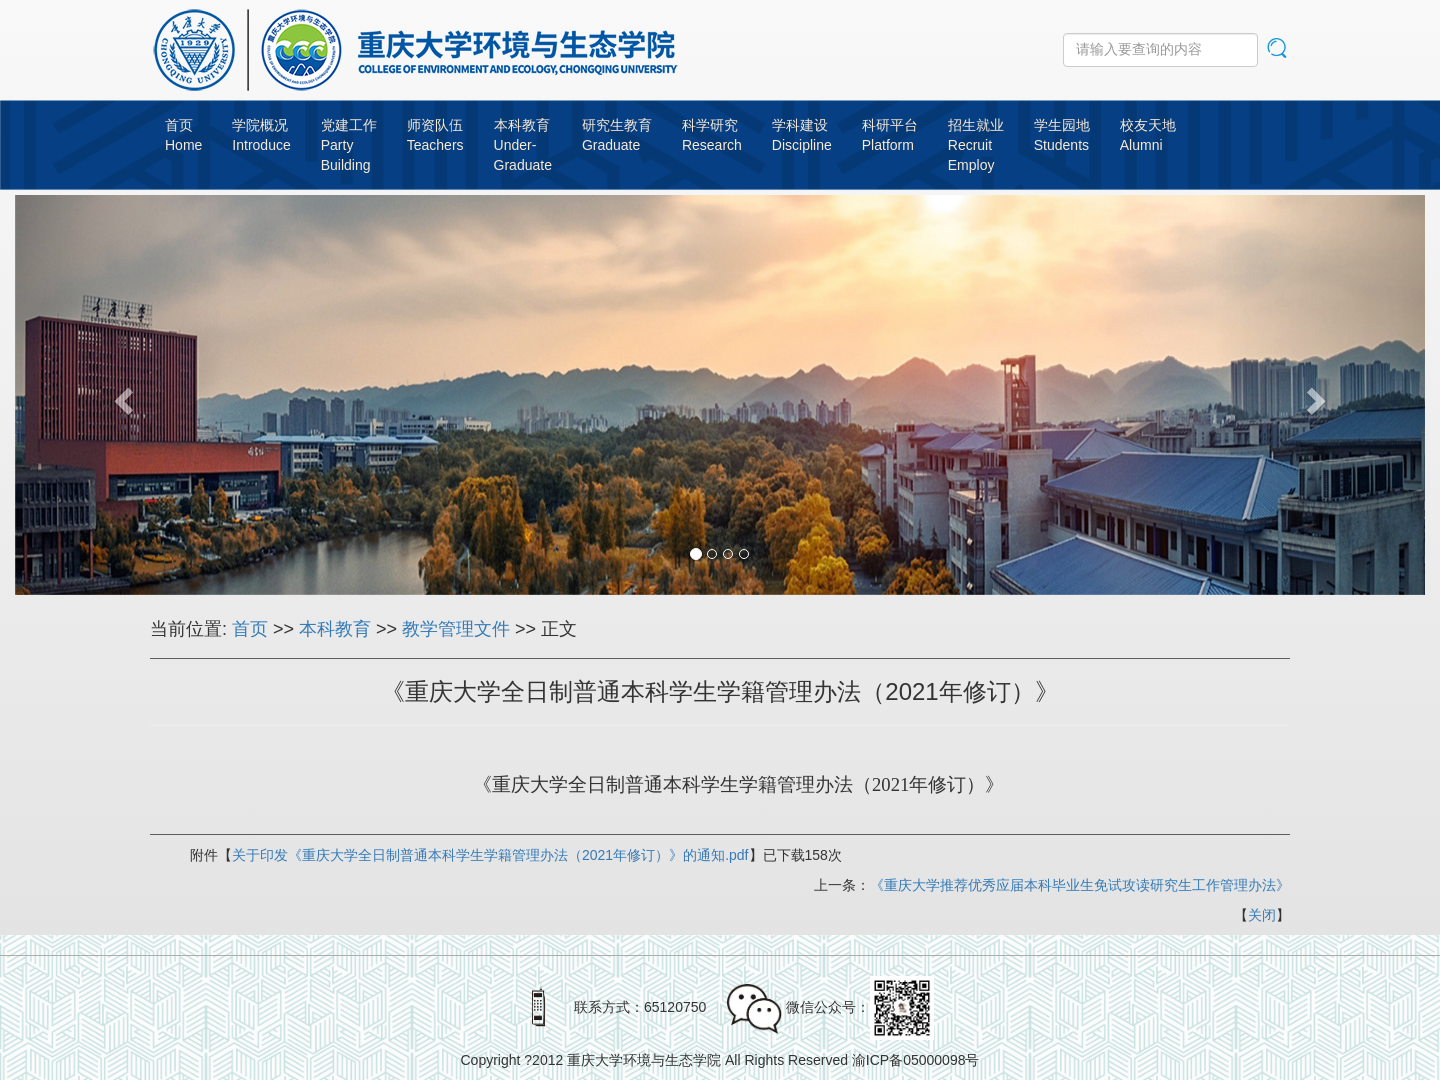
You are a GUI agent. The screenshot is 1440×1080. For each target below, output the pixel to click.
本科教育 (335, 629)
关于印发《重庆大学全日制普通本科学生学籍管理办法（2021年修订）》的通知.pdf (490, 855)
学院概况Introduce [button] (261, 135)
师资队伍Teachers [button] (435, 135)
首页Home (183, 135)
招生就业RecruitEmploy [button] (976, 145)
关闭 (1262, 915)
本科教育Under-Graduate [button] (523, 145)
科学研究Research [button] (712, 135)
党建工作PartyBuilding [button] (349, 145)
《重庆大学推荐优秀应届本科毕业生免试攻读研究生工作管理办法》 (1080, 885)
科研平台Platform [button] (890, 135)
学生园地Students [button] (1062, 135)
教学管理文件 (456, 629)
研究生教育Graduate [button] (617, 135)
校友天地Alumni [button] (1148, 135)
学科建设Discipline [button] (802, 135)
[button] (121, 395)
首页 (250, 629)
